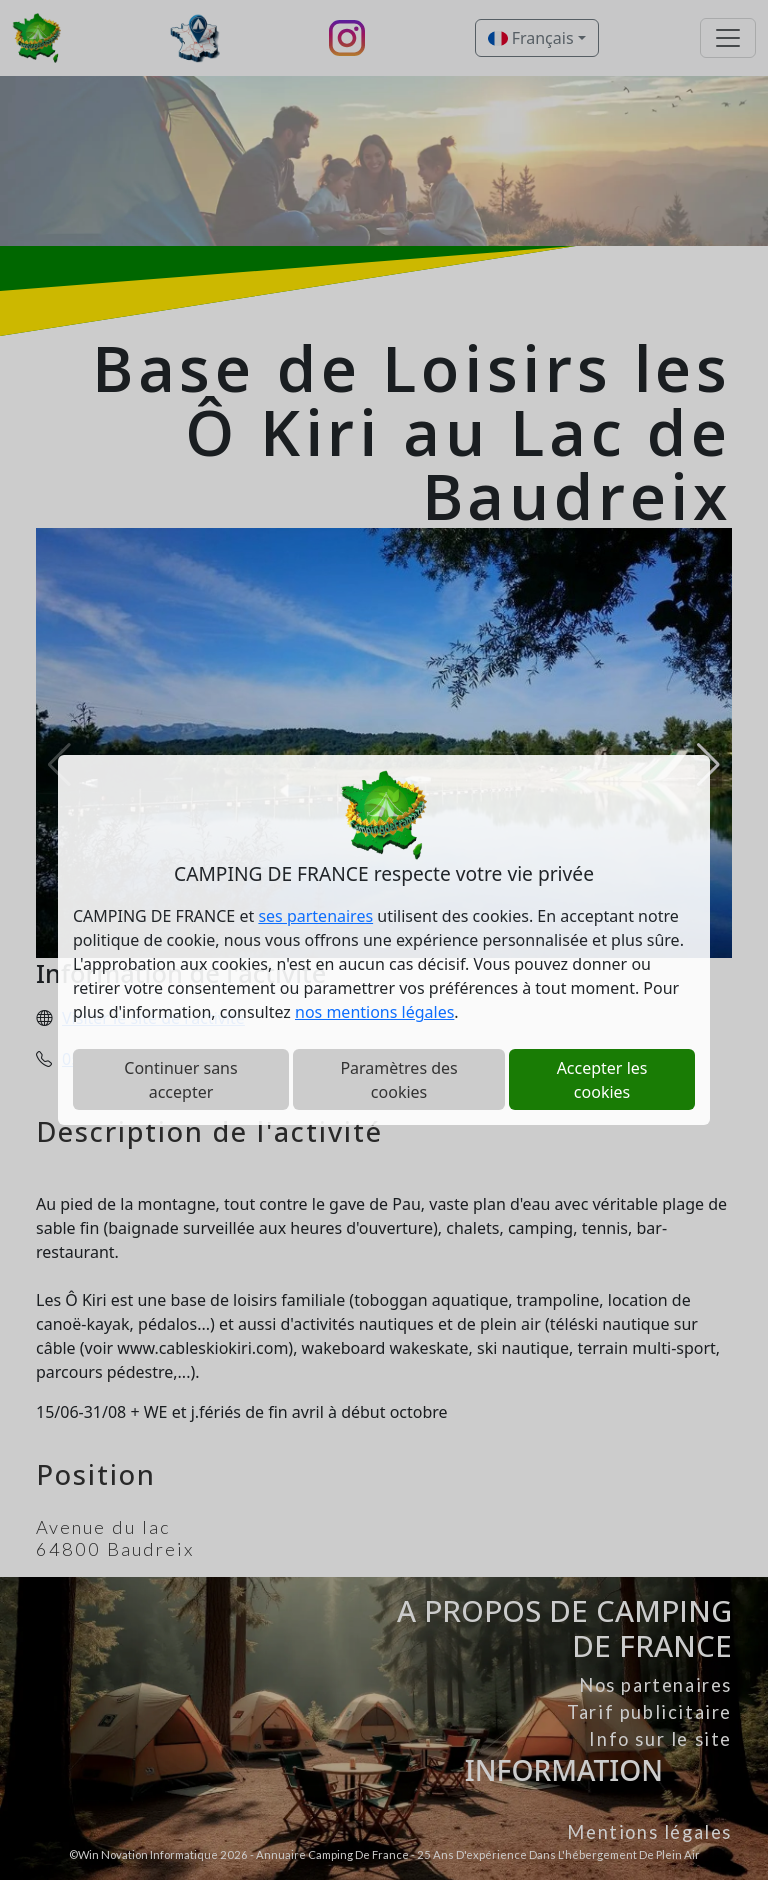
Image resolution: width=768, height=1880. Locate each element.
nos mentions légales (374, 1012)
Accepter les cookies (602, 1080)
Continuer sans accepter (180, 1080)
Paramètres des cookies (398, 1080)
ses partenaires (315, 916)
